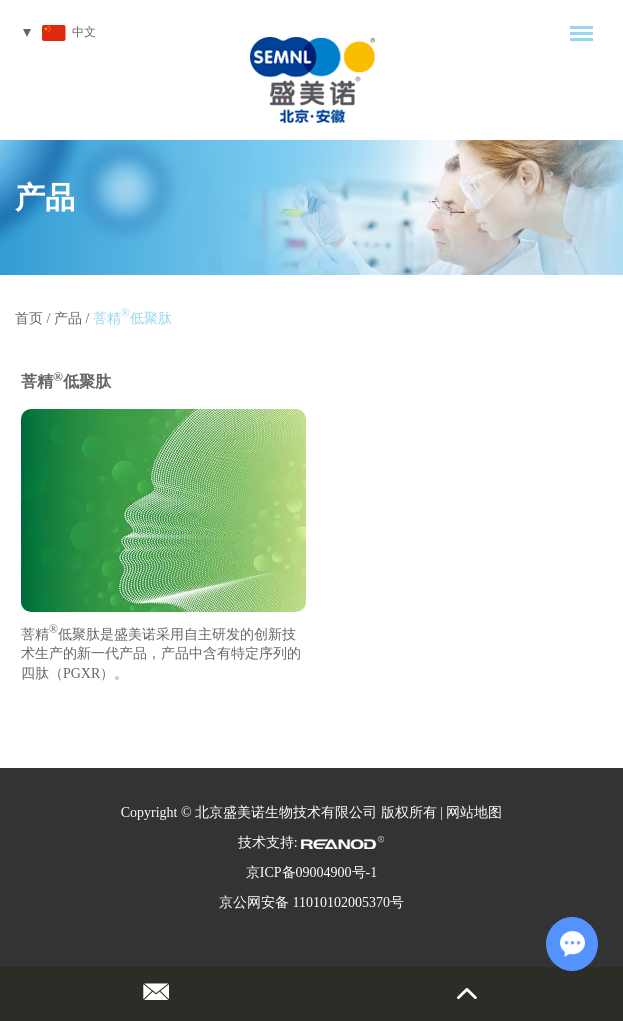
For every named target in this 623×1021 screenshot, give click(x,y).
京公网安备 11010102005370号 (311, 902)
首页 (29, 318)
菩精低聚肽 (132, 318)
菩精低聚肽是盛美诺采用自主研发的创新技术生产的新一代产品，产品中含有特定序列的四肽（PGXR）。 (161, 652)
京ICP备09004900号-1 (311, 872)
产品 (45, 197)
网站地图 (474, 812)
